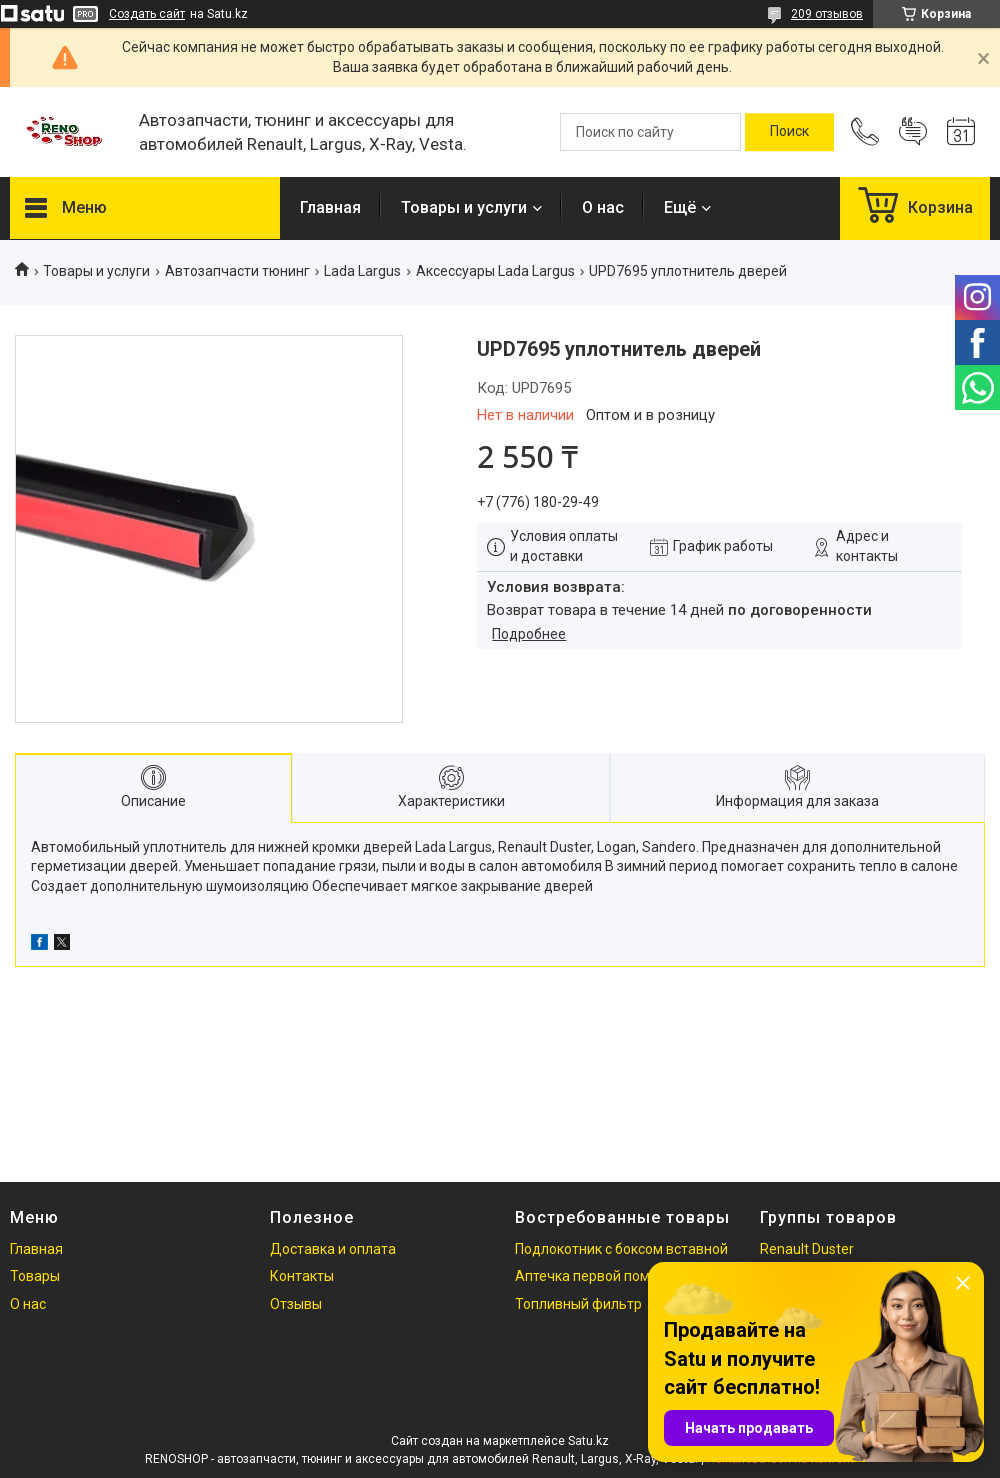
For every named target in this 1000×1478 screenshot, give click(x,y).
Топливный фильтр (578, 1304)
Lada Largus (362, 271)
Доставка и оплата (333, 1249)
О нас (603, 207)
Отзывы (296, 1304)
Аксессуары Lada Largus (495, 271)
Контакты (302, 1276)
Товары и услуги (464, 207)
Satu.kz (588, 1441)
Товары (35, 1276)
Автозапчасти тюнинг (237, 271)
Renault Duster (807, 1249)
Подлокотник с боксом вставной (621, 1249)
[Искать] (789, 132)
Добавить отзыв (913, 132)
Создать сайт (147, 14)
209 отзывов (827, 14)
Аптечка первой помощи (596, 1276)
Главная (330, 207)
